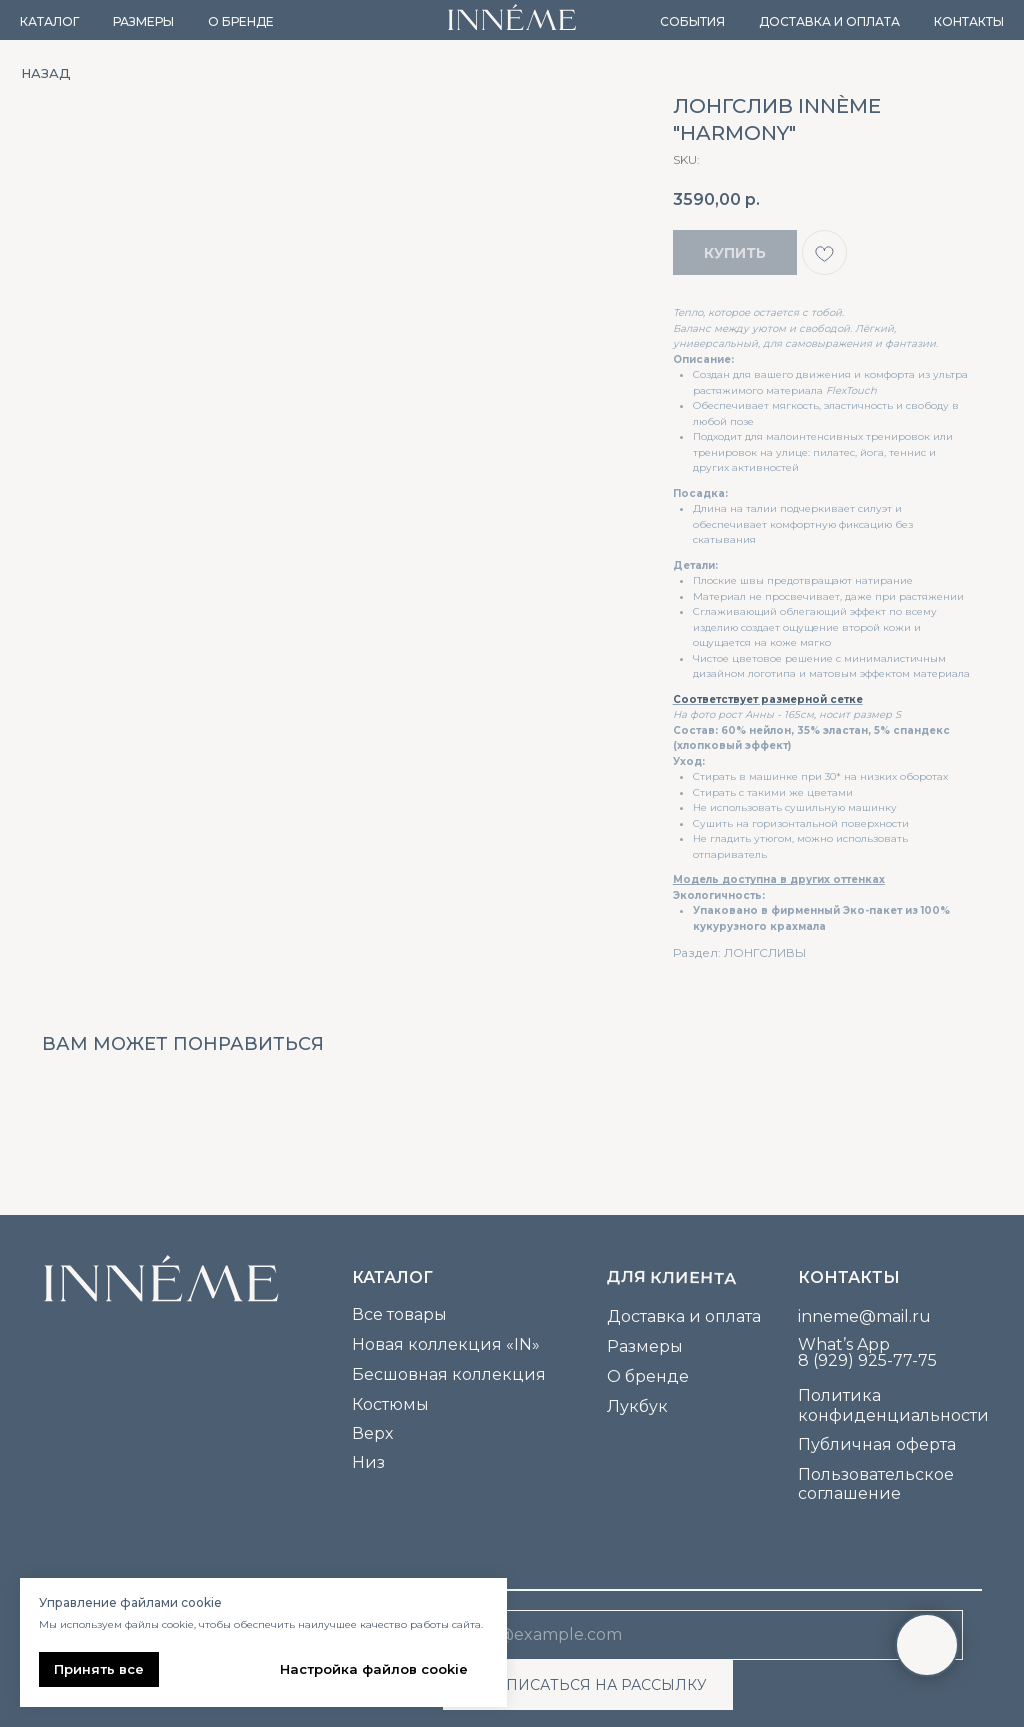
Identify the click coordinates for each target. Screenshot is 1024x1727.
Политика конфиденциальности (893, 1405)
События (692, 21)
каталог (392, 1277)
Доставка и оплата (829, 21)
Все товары (399, 1314)
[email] (703, 1635)
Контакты (969, 21)
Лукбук (637, 1406)
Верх (372, 1433)
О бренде (241, 21)
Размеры (143, 21)
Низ (368, 1462)
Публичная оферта (877, 1444)
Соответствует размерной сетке (768, 699)
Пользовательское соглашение (876, 1484)
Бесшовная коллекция (449, 1374)
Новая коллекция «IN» (446, 1344)
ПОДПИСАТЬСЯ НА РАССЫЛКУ (588, 1685)
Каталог (49, 21)
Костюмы (390, 1404)
